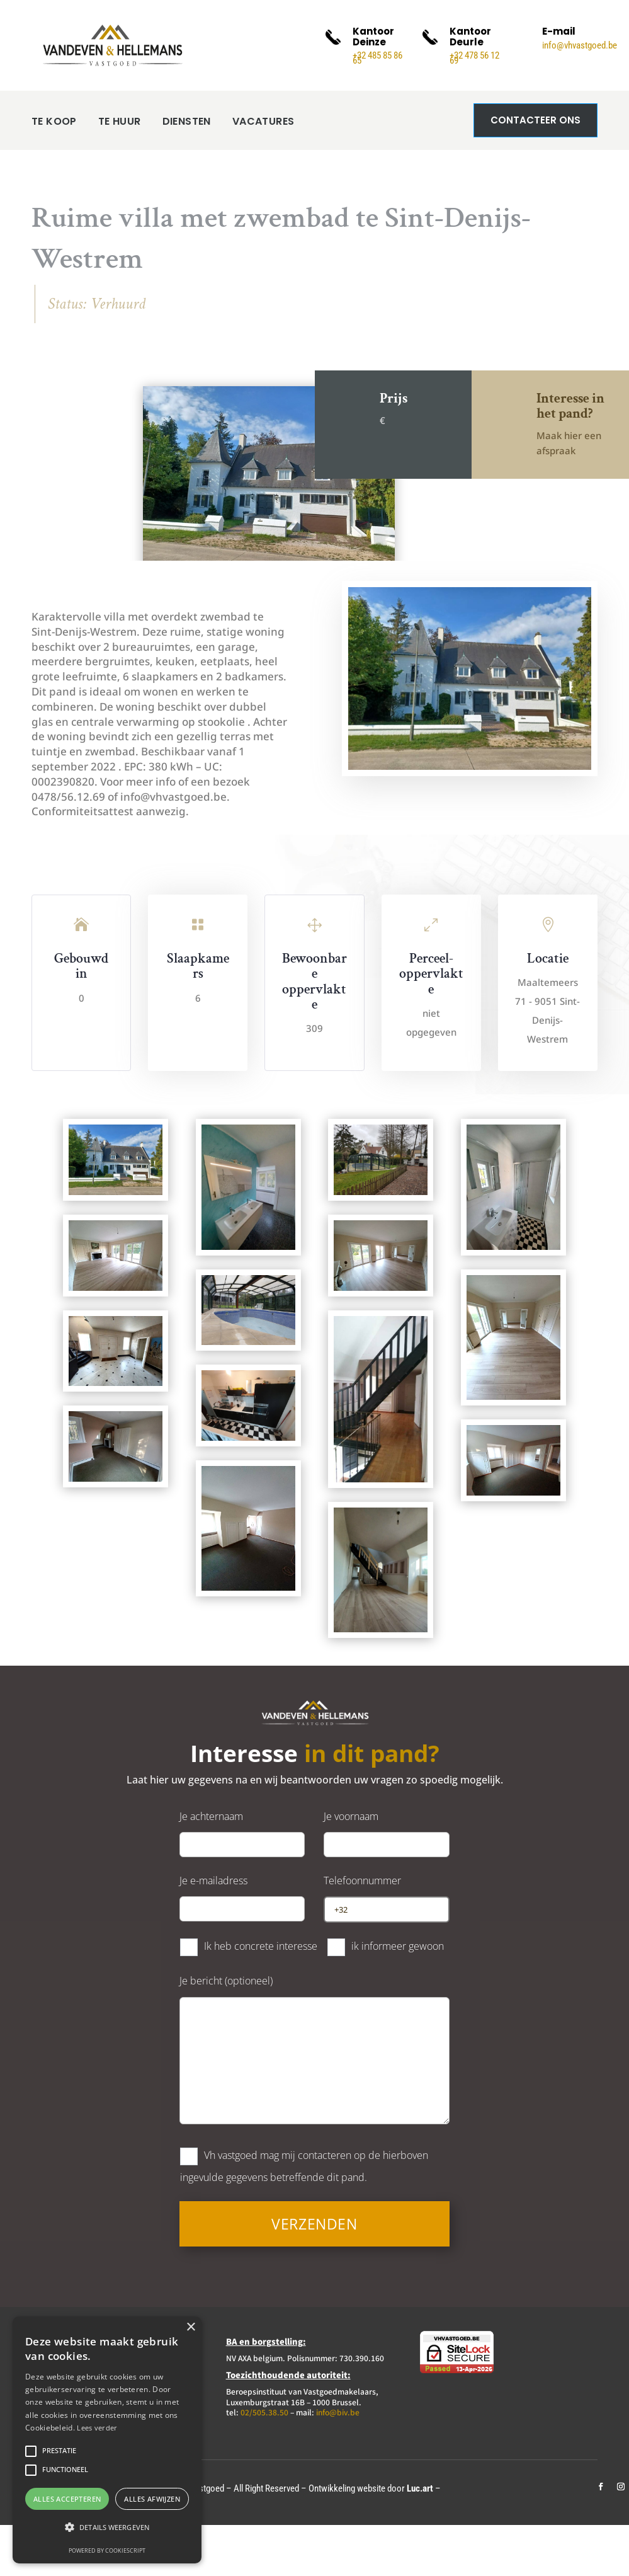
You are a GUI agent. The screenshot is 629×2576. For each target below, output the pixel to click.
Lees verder (97, 2427)
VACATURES (263, 121)
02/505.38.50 (264, 2412)
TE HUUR (119, 121)
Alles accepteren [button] (67, 2499)
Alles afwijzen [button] (152, 2499)
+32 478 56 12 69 (474, 58)
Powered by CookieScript (107, 2550)
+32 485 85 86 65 (377, 58)
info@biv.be (338, 2412)
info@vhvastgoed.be (579, 45)
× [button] (190, 2327)
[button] (107, 2527)
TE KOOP (54, 121)
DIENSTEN (186, 121)
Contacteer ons (535, 120)
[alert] (107, 2439)
